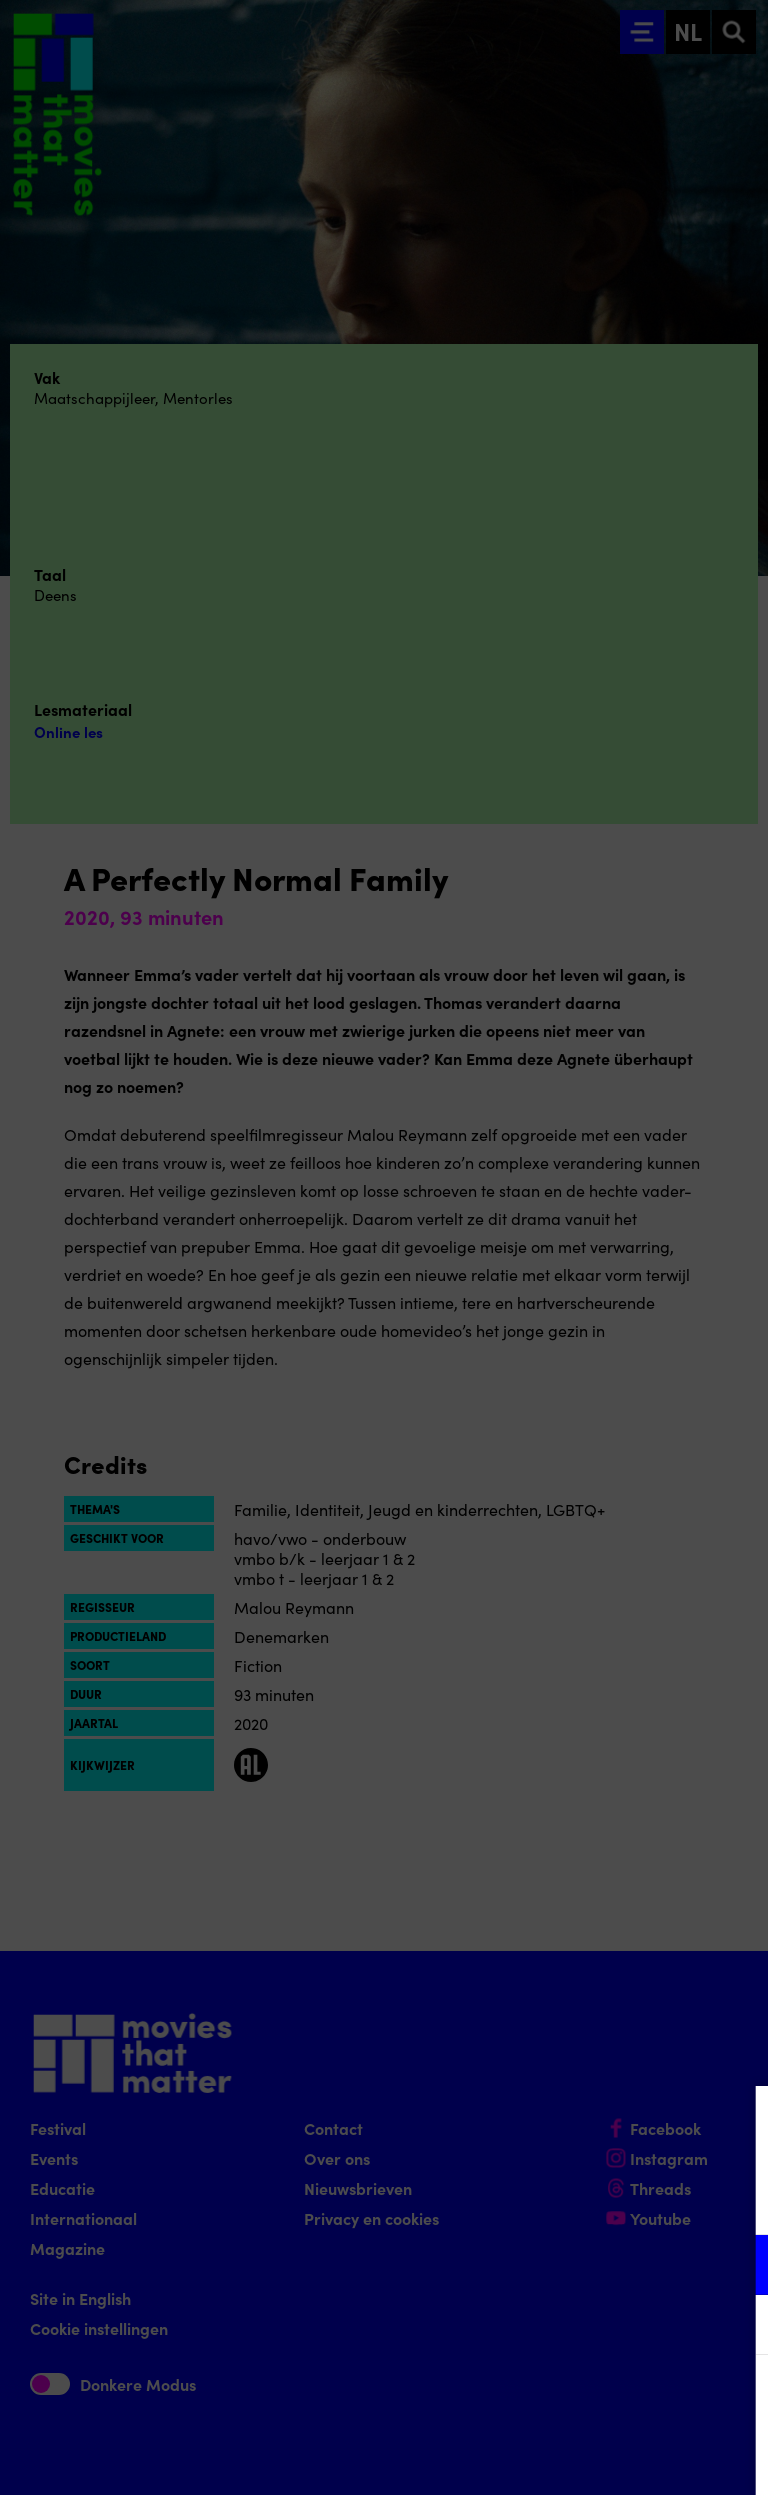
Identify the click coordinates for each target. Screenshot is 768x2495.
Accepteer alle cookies (598, 2399)
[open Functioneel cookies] (736, 2267)
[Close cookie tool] (737, 2122)
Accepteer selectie (598, 2457)
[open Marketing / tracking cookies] (736, 2327)
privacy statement (518, 2199)
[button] (578, 2264)
